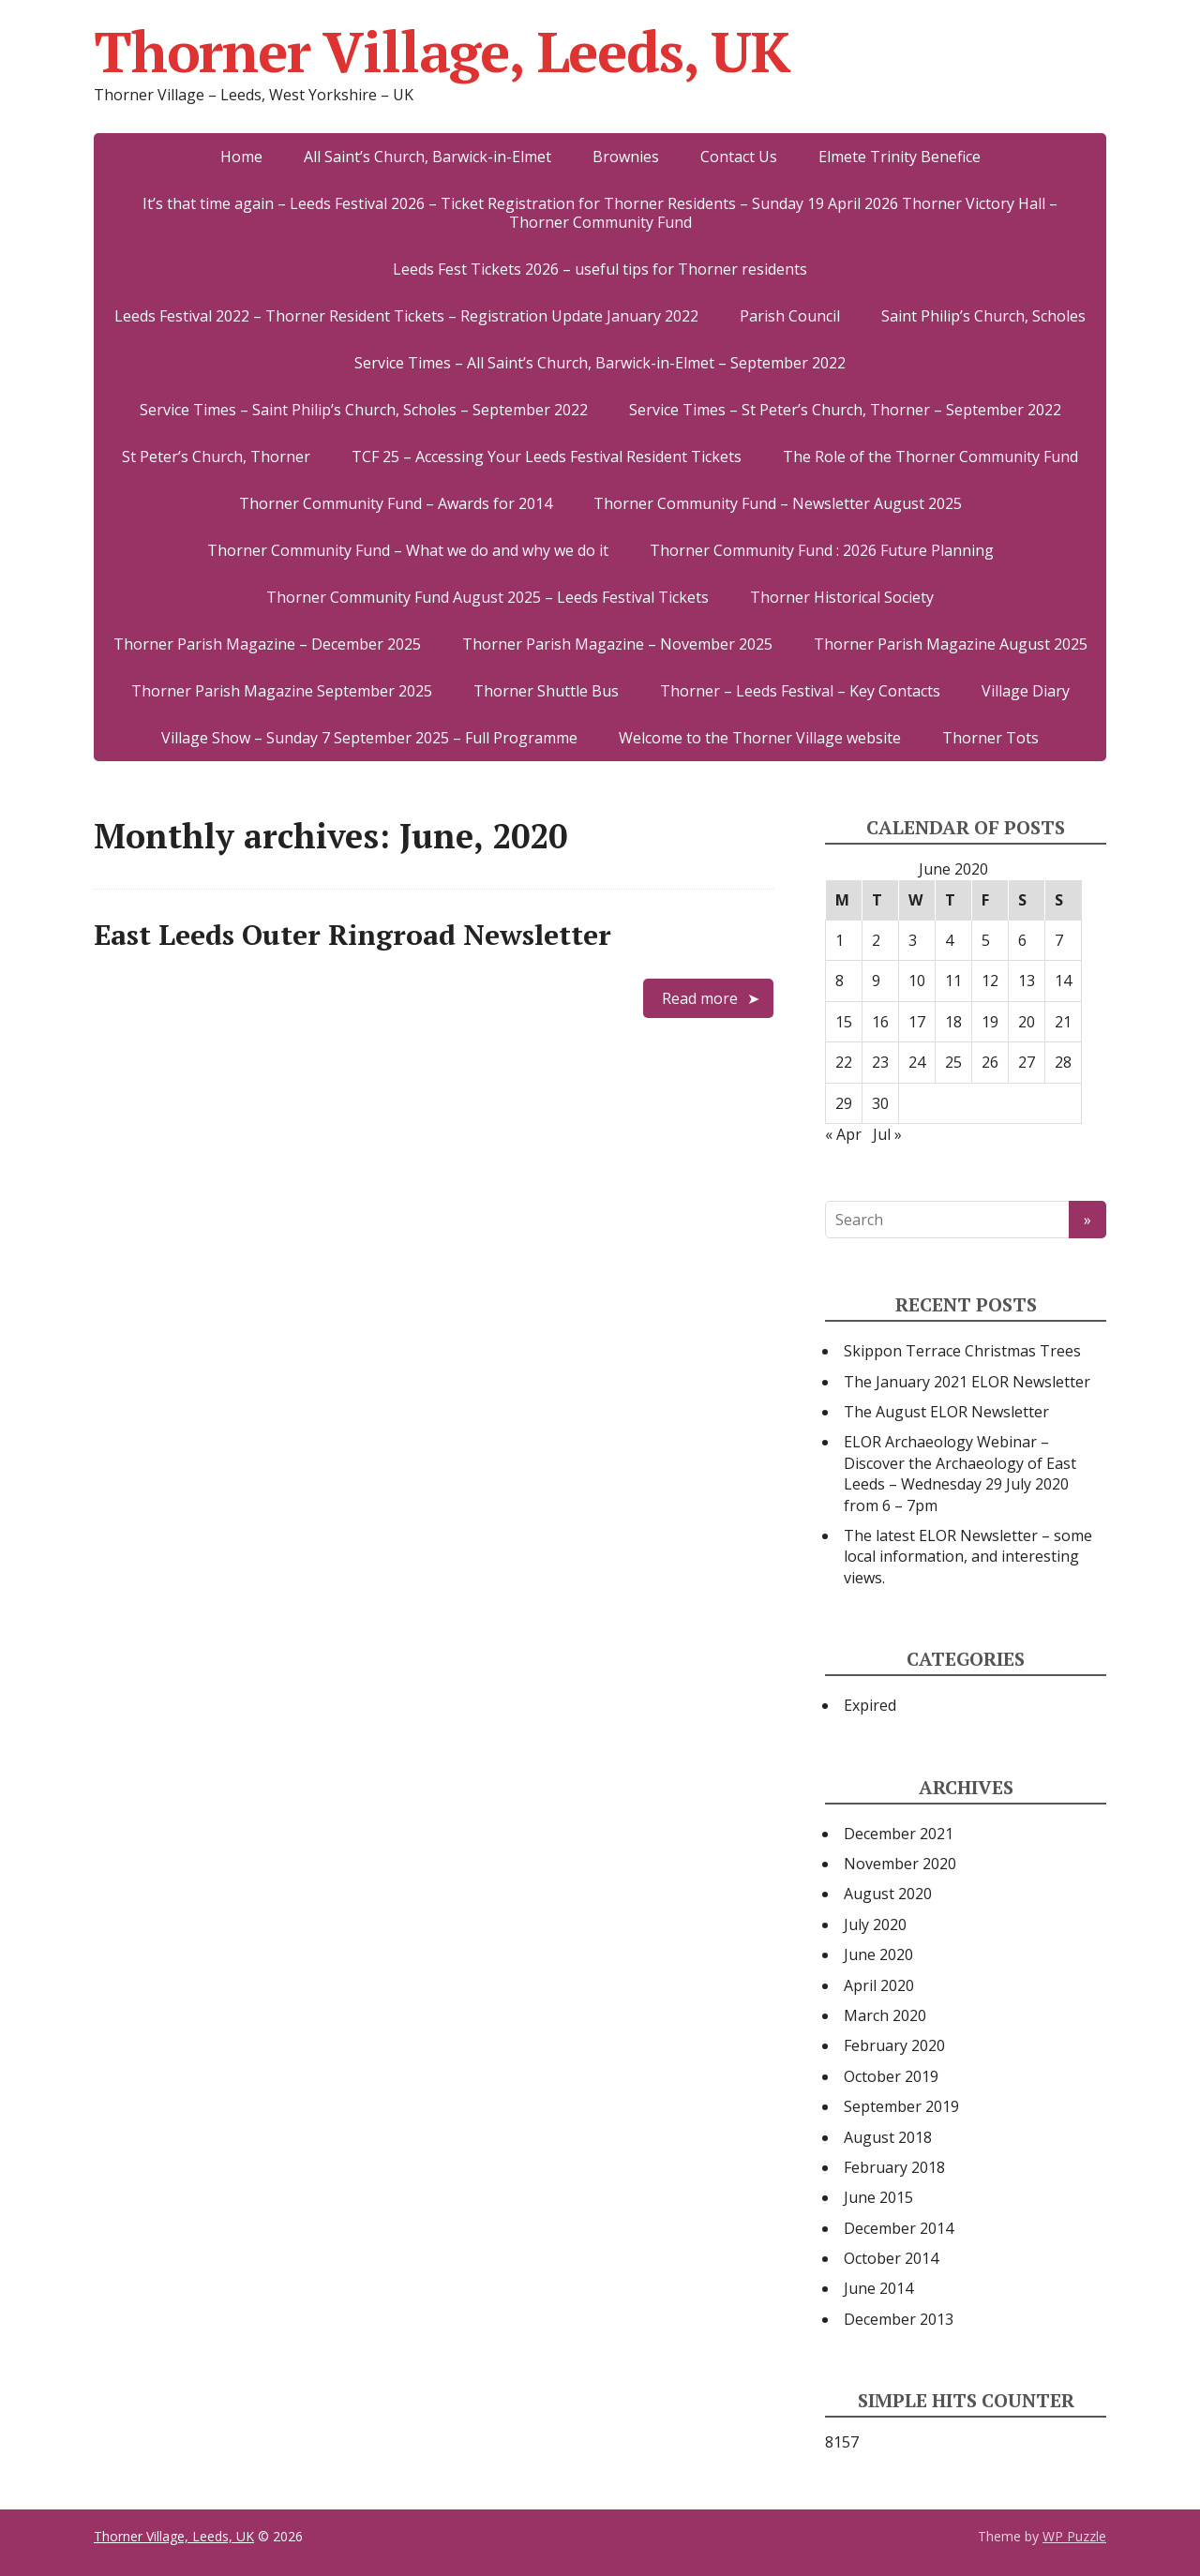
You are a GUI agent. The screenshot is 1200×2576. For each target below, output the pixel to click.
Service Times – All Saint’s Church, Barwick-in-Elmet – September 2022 (600, 362)
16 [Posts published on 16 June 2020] (880, 1021)
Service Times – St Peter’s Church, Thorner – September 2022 (845, 409)
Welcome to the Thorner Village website (760, 737)
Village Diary (1026, 691)
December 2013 (898, 2319)
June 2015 (878, 2197)
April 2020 (879, 1985)
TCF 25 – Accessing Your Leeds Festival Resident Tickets (547, 456)
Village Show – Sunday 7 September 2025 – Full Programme (369, 737)
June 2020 (878, 1954)
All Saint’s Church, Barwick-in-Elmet (427, 156)
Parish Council (790, 316)
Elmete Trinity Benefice (899, 156)
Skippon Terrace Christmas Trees (962, 1350)
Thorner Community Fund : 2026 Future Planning (822, 550)
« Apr (843, 1134)
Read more (700, 998)
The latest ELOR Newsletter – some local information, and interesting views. (968, 1556)
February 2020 (894, 2045)
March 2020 (885, 2015)
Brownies (625, 156)
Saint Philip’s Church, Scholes (983, 316)
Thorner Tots (990, 737)
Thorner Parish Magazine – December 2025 (267, 644)
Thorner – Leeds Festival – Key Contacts (800, 691)
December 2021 (898, 1833)
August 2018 (888, 2137)
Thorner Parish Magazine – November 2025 (617, 644)
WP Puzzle (1074, 2536)
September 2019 (901, 2106)
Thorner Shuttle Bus (546, 691)
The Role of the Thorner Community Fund (930, 456)
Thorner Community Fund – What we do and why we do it (407, 550)
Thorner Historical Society (842, 597)
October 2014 (891, 2258)
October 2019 (891, 2076)
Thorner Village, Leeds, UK (442, 51)
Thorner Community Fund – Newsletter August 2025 (777, 503)
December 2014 (898, 2228)
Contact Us (738, 156)
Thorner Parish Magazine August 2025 (951, 644)
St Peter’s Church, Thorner (216, 456)
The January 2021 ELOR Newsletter (967, 1381)
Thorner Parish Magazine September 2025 (281, 691)
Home (241, 156)
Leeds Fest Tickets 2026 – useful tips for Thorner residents (600, 269)
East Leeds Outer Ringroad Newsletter (352, 934)
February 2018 (894, 2167)
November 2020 (900, 1863)
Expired (870, 1705)
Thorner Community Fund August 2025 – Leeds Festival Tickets (487, 597)
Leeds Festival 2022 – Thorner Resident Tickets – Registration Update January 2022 (406, 316)
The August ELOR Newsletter (946, 1411)
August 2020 (888, 1893)
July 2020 (875, 1924)
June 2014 (878, 2288)
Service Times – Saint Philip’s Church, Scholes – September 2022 (364, 409)
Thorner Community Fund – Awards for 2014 (395, 503)
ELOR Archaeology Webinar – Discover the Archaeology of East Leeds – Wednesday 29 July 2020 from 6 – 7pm (960, 1473)
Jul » (887, 1134)
